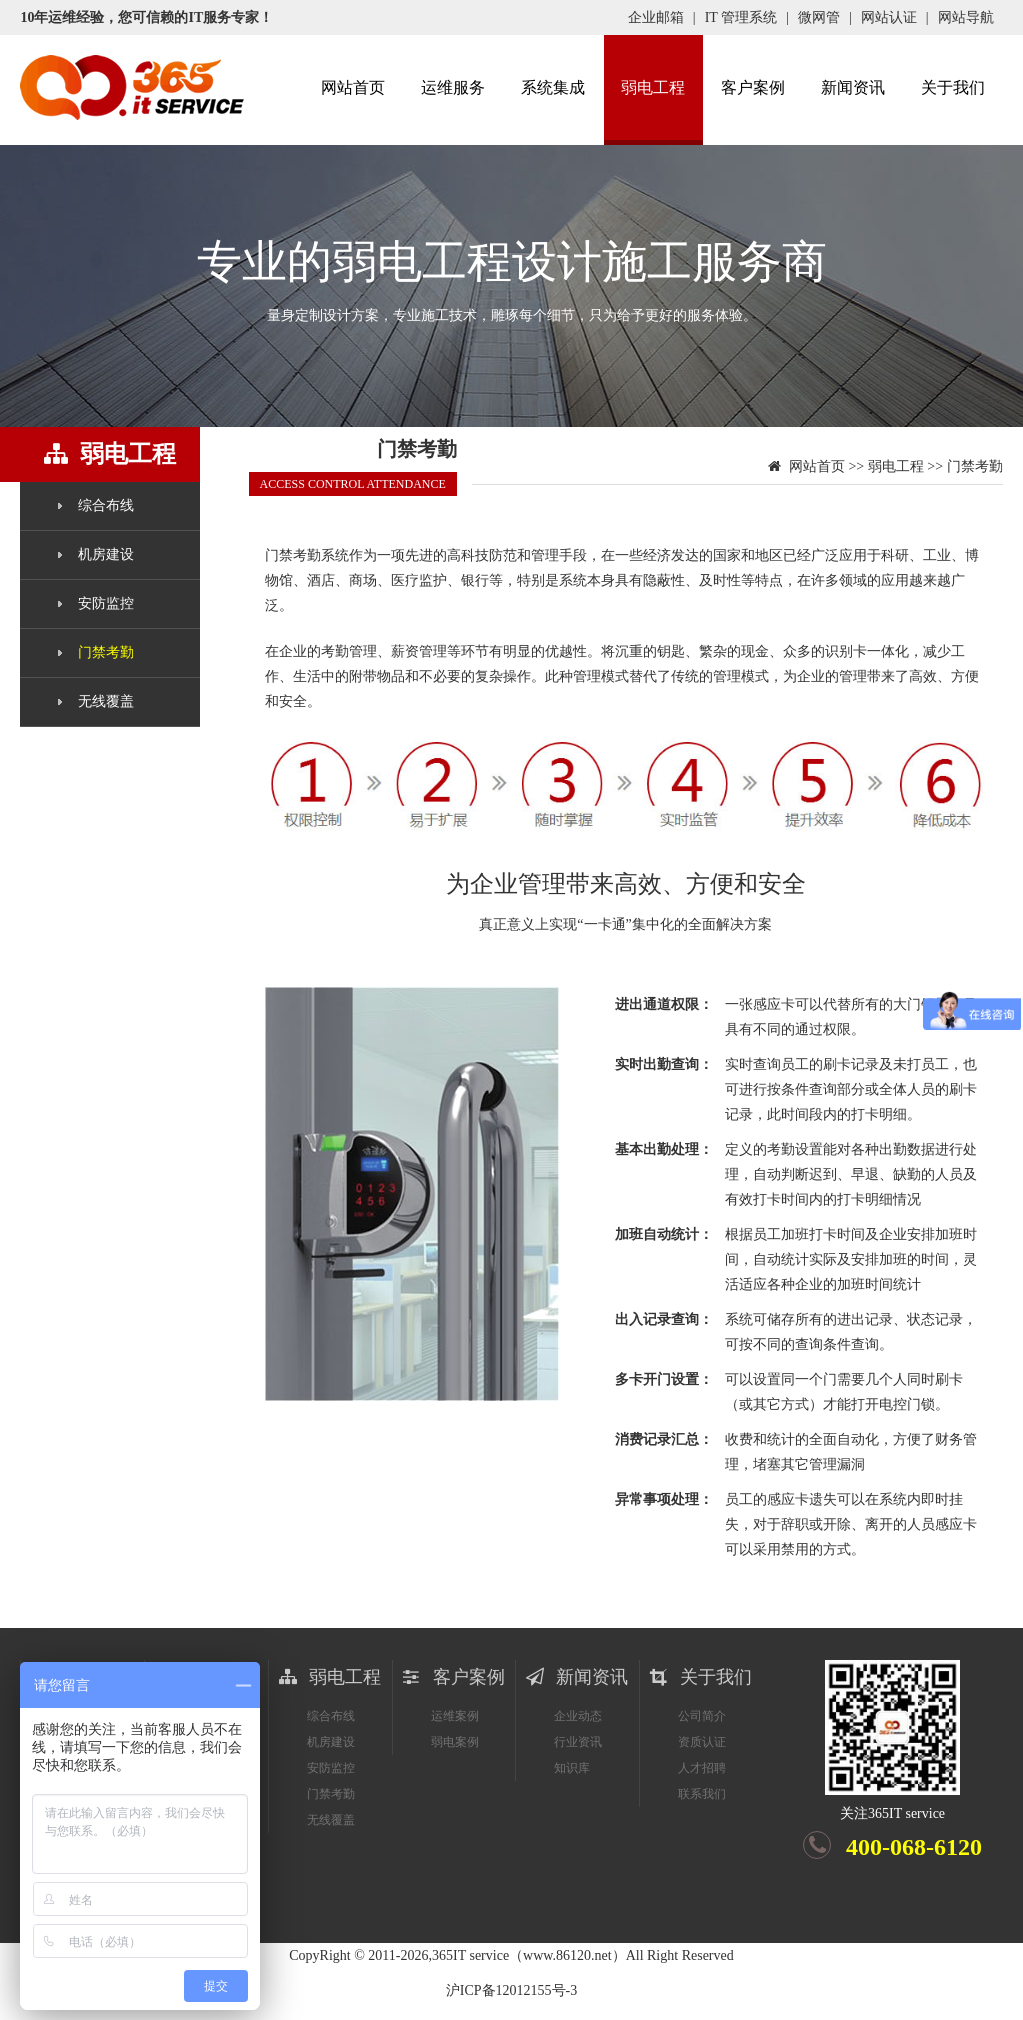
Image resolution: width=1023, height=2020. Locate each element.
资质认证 (702, 1742)
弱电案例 (455, 1742)
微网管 (819, 17)
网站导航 (966, 17)
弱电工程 (653, 87)
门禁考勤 (106, 652)
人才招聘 (702, 1768)
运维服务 (453, 87)
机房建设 (106, 554)
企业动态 (578, 1716)
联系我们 (702, 1794)
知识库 (572, 1768)
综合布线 (106, 505)
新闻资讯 (853, 87)
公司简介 (702, 1716)
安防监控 (106, 603)
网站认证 (889, 17)
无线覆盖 (106, 701)
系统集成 (553, 87)
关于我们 (953, 87)
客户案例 (753, 87)
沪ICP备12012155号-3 (511, 1990)
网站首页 (353, 87)
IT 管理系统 (741, 17)
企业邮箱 (656, 17)
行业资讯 (578, 1742)
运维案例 (455, 1716)
